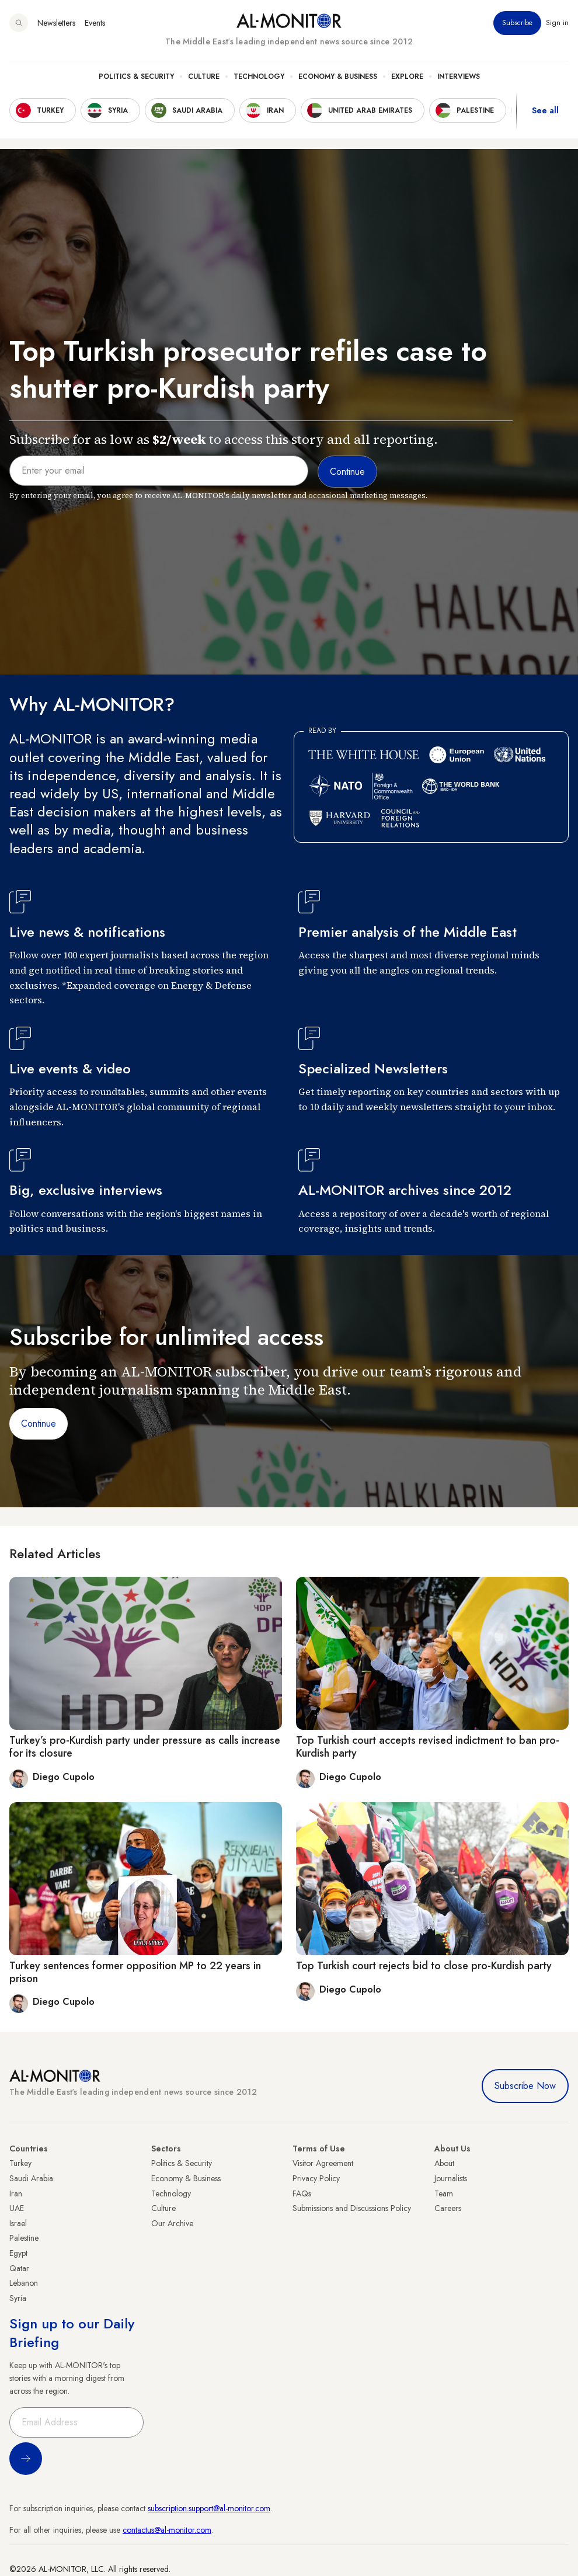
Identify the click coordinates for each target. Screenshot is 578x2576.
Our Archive (172, 2223)
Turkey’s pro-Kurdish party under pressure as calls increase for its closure (144, 1747)
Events (95, 23)
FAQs (302, 2193)
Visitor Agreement (323, 2163)
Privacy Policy (316, 2178)
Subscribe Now (525, 2085)
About (444, 2163)
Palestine (24, 2238)
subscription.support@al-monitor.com (209, 2508)
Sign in (557, 23)
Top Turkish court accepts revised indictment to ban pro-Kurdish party (427, 1747)
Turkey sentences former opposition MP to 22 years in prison (135, 1972)
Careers (447, 2208)
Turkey (20, 2163)
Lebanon (23, 2283)
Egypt (18, 2253)
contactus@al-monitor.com (167, 2530)
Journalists (450, 2178)
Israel (18, 2223)
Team (443, 2193)
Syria (17, 2298)
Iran (15, 2193)
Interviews (458, 76)
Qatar (19, 2268)
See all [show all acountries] (545, 110)
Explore (407, 76)
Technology (259, 76)
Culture (204, 76)
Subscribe (517, 23)
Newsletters (56, 23)
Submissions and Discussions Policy (352, 2208)
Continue (38, 1423)
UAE (16, 2208)
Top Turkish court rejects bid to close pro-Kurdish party (424, 1965)
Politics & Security (136, 76)
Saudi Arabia (31, 2178)
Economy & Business (337, 76)
